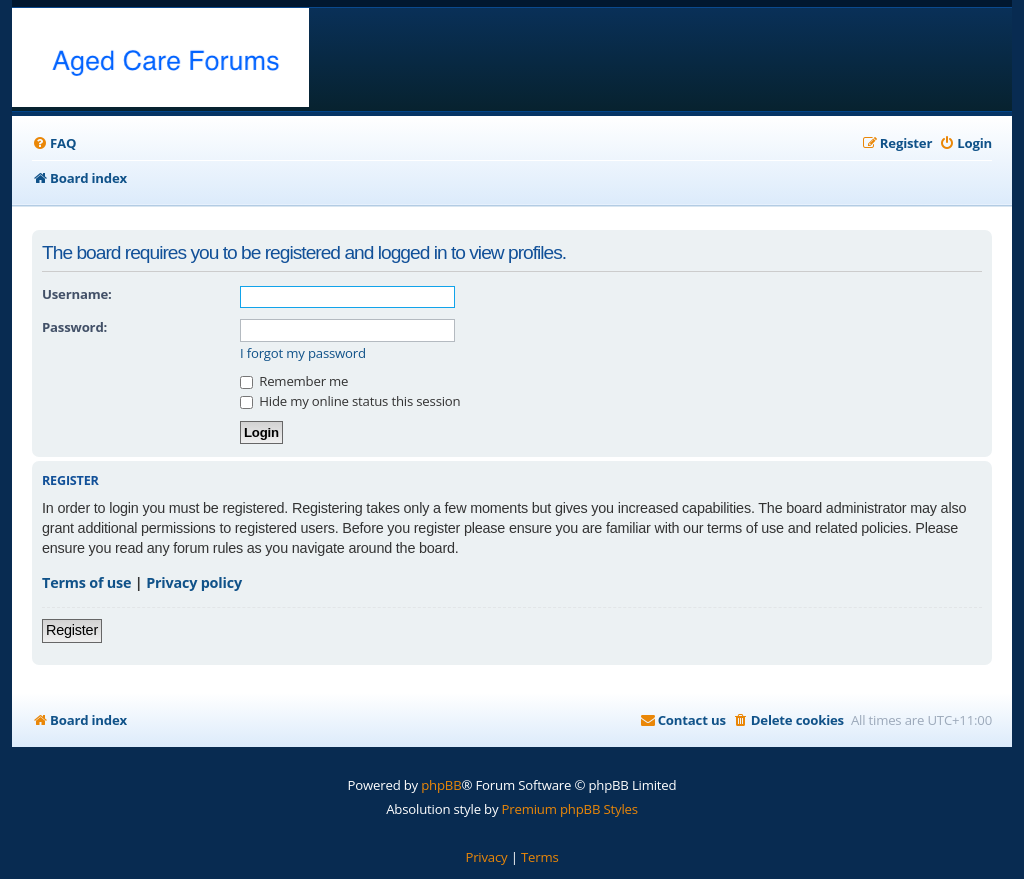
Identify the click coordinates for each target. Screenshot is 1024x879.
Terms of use (86, 582)
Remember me (294, 381)
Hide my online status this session (350, 401)
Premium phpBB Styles (570, 809)
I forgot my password (303, 353)
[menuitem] (54, 143)
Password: (74, 327)
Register (72, 630)
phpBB (441, 785)
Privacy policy (194, 582)
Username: (77, 294)
